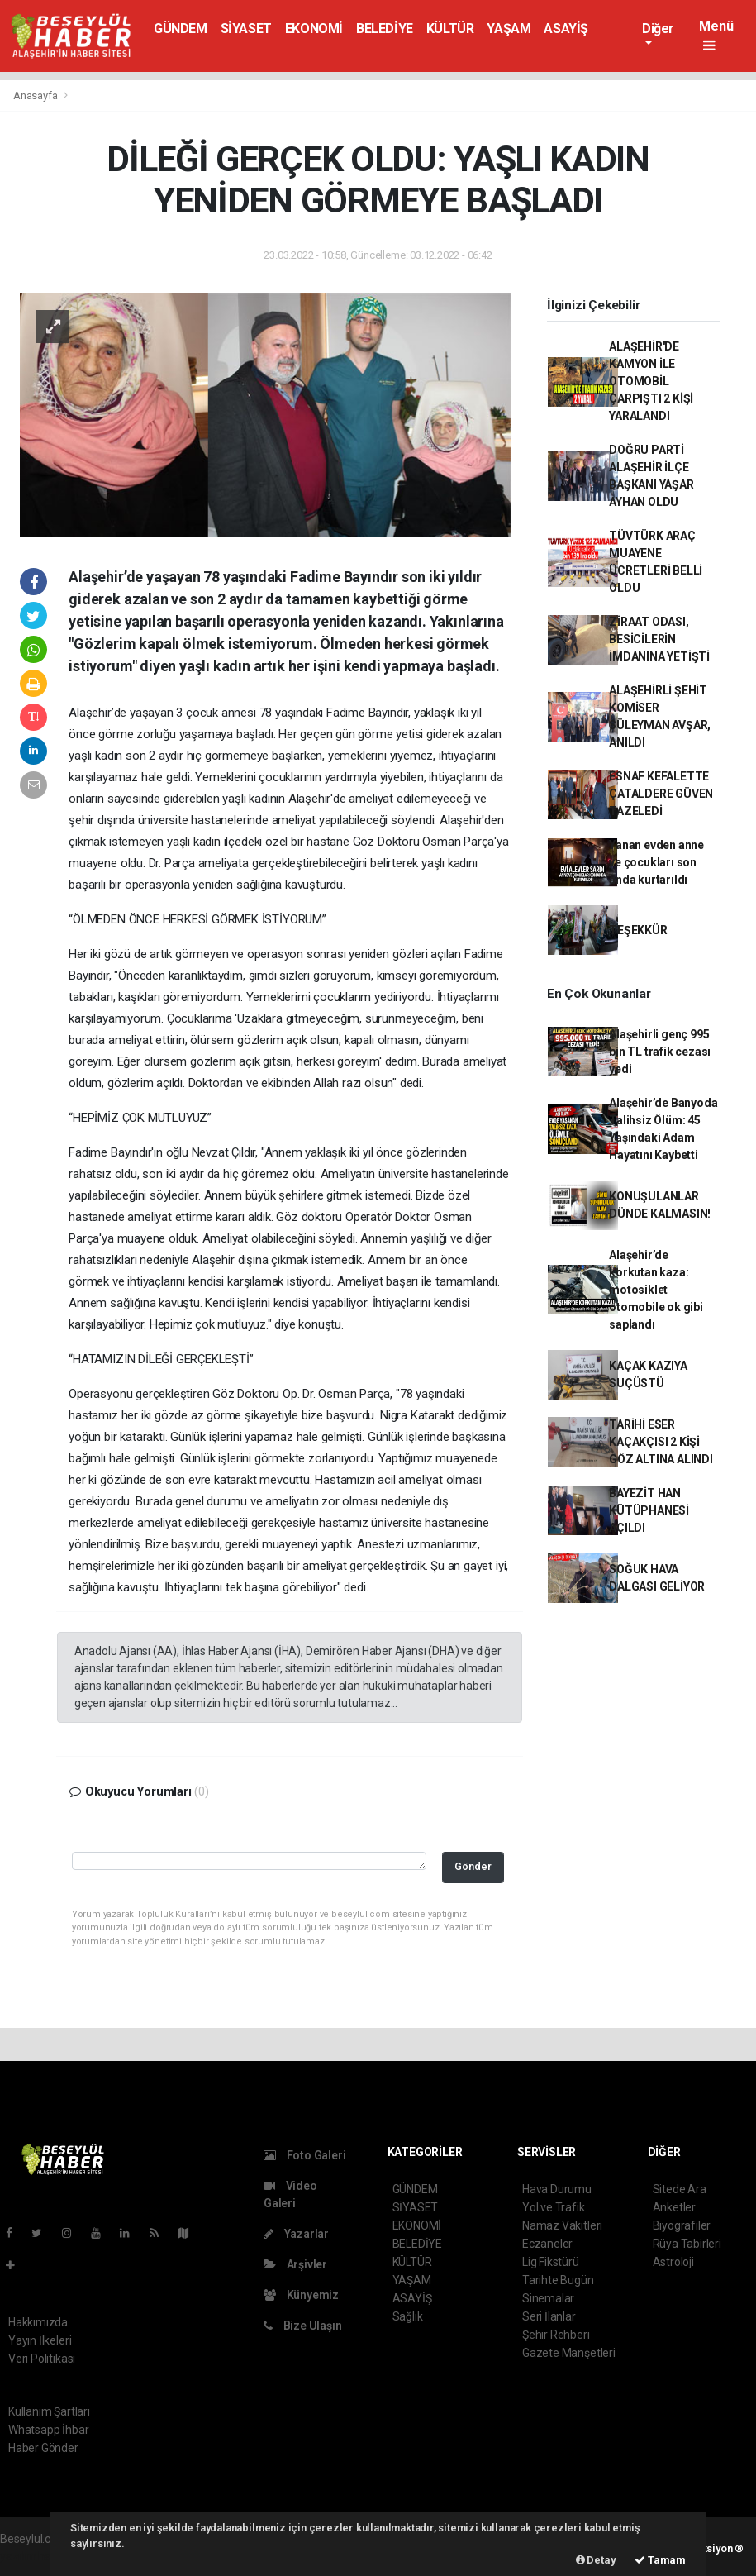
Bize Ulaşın (303, 2325)
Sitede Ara (679, 2189)
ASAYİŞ (566, 28)
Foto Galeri (305, 2155)
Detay (596, 2560)
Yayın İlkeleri (39, 2340)
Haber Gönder (43, 2447)
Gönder (473, 1866)
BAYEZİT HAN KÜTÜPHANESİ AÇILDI (649, 1510)
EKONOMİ (314, 28)
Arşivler (295, 2264)
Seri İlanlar (549, 2316)
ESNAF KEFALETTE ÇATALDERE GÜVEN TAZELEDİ (661, 794)
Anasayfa (36, 95)
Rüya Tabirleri (687, 2243)
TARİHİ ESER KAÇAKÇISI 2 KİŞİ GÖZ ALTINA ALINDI (661, 1442)
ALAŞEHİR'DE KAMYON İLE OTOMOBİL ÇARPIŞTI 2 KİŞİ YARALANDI (651, 381)
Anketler (674, 2207)
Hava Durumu (557, 2189)
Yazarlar (296, 2233)
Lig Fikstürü (550, 2261)
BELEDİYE (384, 28)
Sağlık (407, 2316)
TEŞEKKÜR (638, 930)
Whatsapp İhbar (48, 2429)
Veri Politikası (41, 2358)
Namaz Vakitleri (562, 2225)
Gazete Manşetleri (569, 2352)
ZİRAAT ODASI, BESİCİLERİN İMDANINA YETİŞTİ (659, 639)
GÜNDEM (180, 28)
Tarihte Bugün (558, 2280)
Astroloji (673, 2261)
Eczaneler (547, 2243)
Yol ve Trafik (553, 2207)
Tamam (660, 2560)
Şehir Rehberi (556, 2334)
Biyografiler (682, 2225)
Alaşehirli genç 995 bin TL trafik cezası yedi (660, 1052)
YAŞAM (508, 28)
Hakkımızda (38, 2322)
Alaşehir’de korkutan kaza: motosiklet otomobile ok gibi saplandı (656, 1289)
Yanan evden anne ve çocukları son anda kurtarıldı (656, 862)
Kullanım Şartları (49, 2411)
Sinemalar (548, 2298)
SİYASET (246, 28)
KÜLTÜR (450, 28)
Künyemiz (301, 2295)
